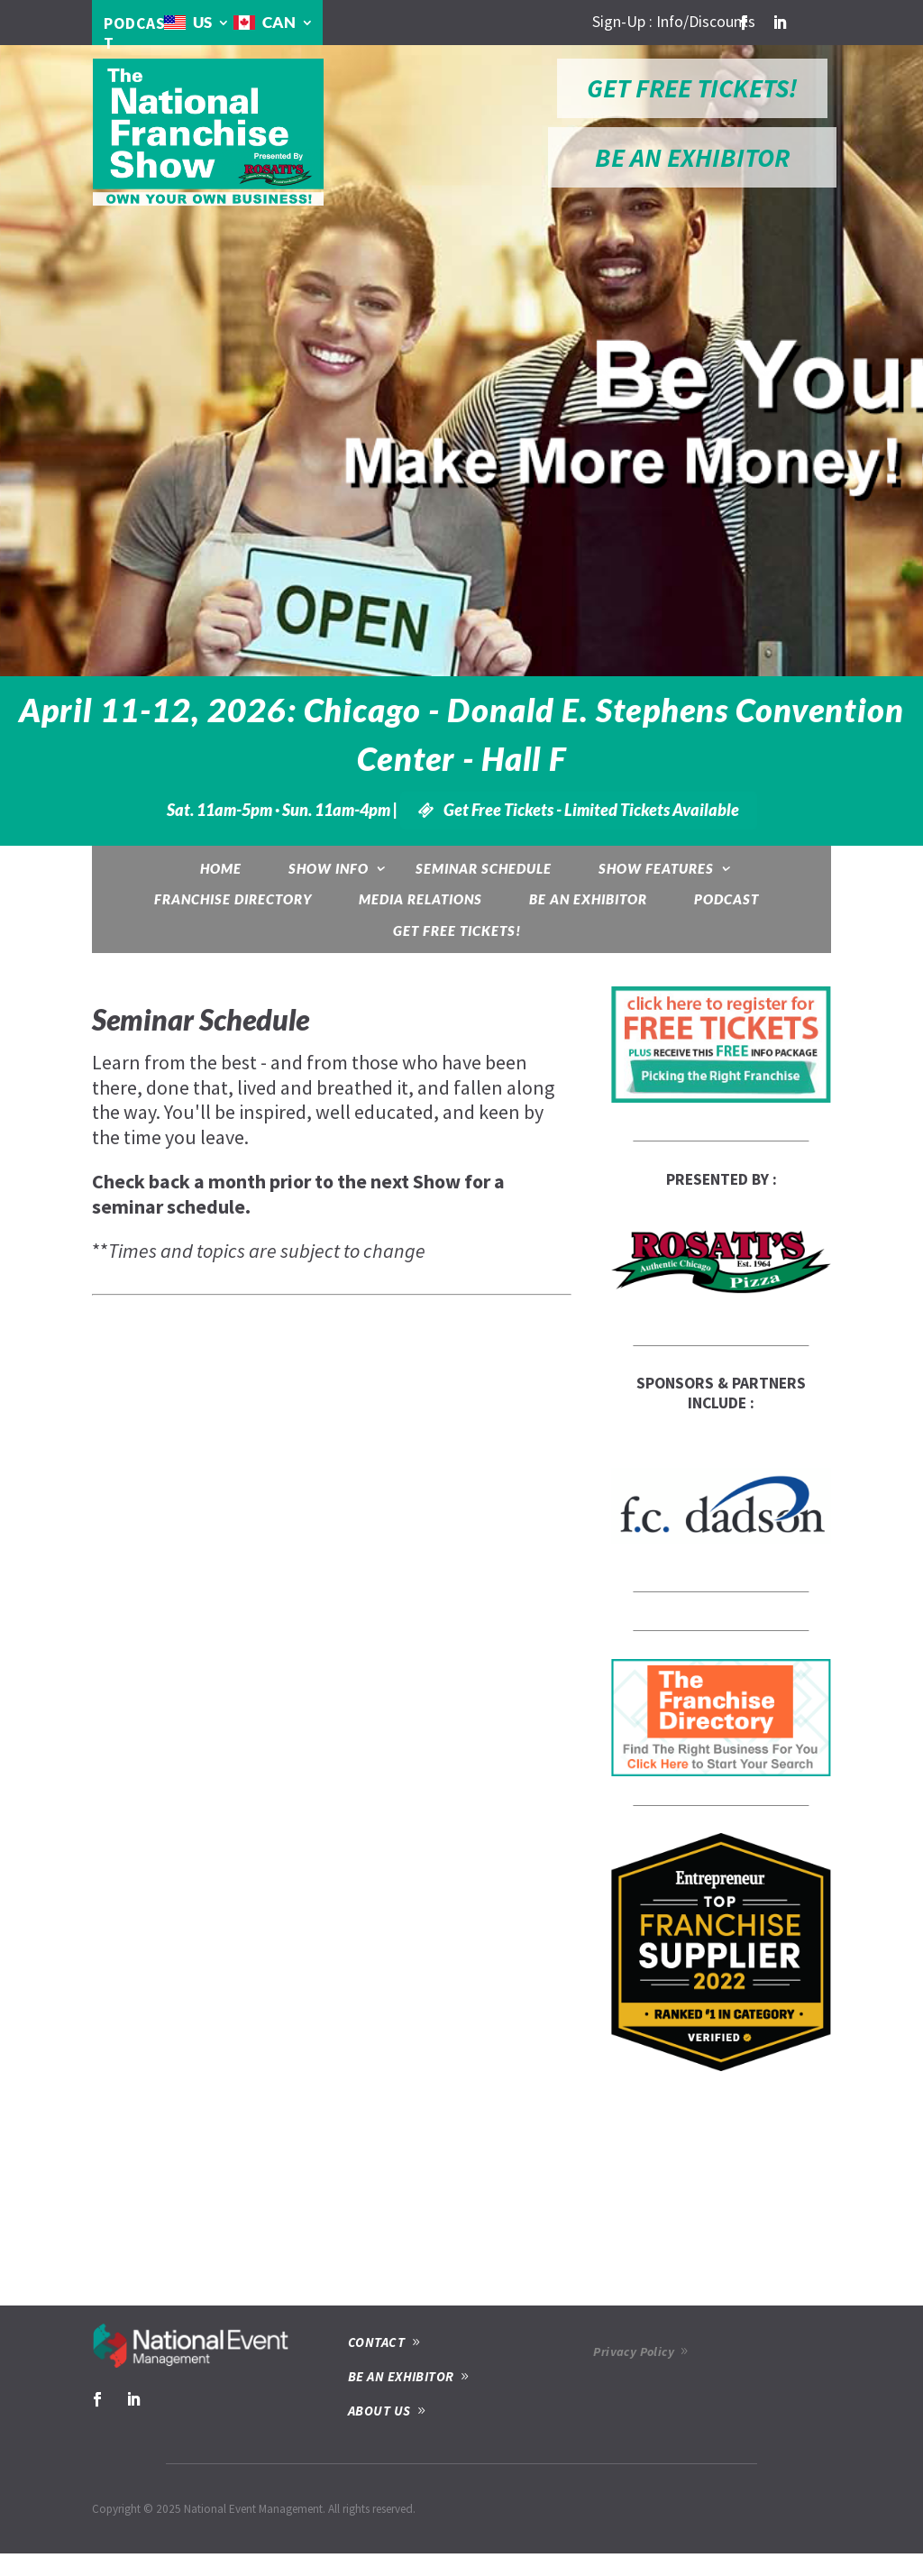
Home (221, 868)
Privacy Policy (633, 2351)
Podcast (726, 899)
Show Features (656, 868)
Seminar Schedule (484, 868)
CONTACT (376, 2342)
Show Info (328, 868)
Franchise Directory (233, 899)
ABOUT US (379, 2410)
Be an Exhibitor (588, 899)
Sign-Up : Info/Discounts (673, 22)
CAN (279, 22)
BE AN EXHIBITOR (692, 157)
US (202, 22)
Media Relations (420, 899)
